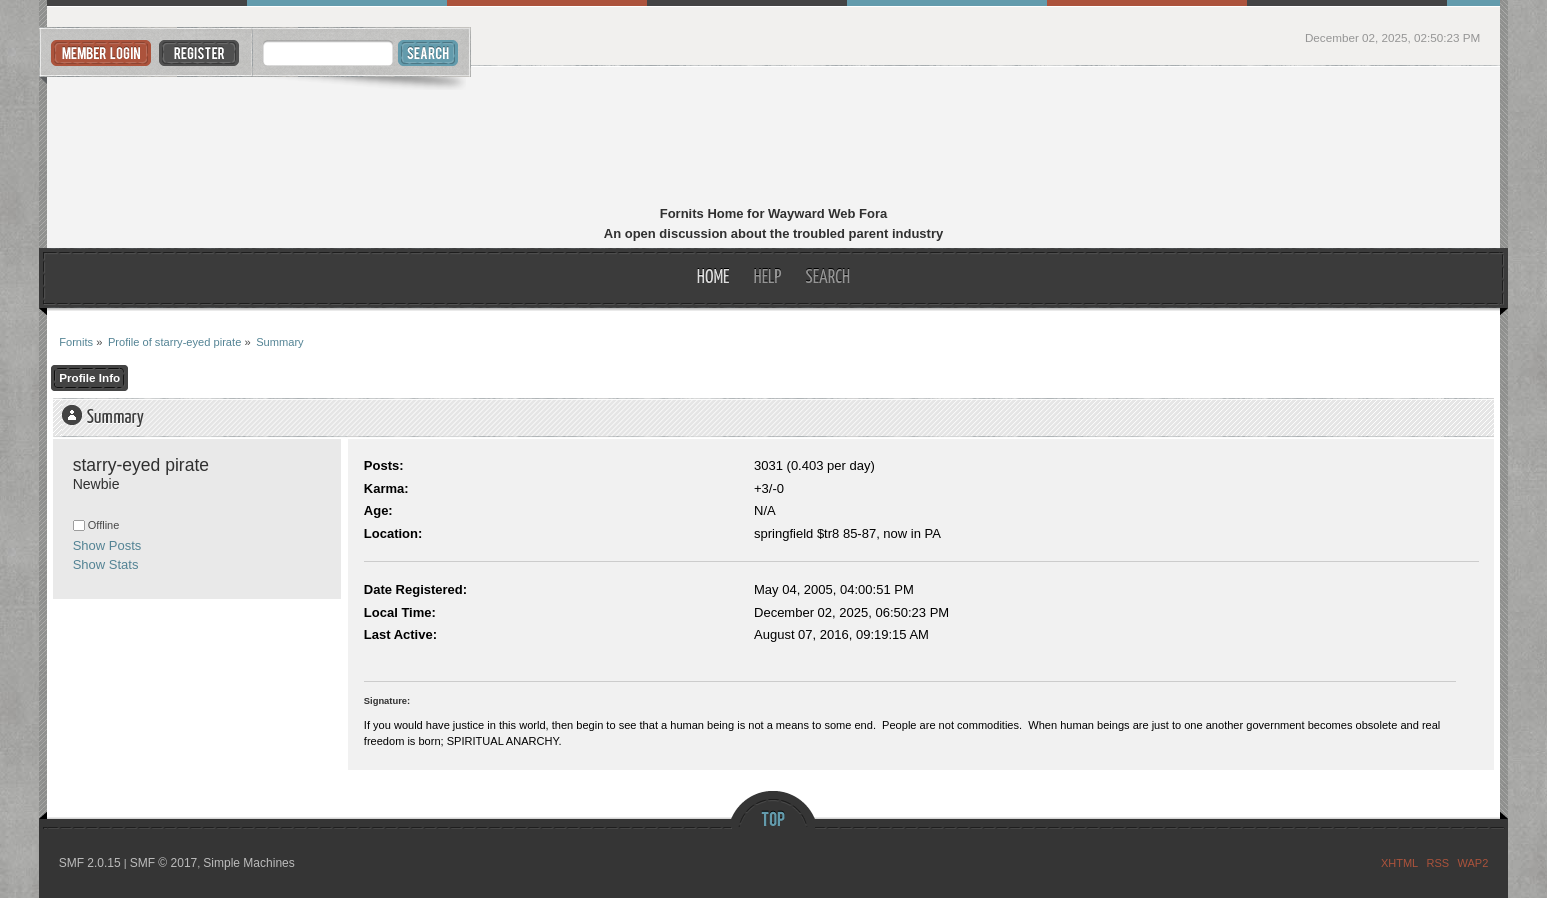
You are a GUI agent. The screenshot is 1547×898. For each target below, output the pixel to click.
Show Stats (106, 564)
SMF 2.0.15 (90, 863)
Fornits (773, 138)
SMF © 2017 (164, 863)
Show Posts (107, 545)
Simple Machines (248, 863)
